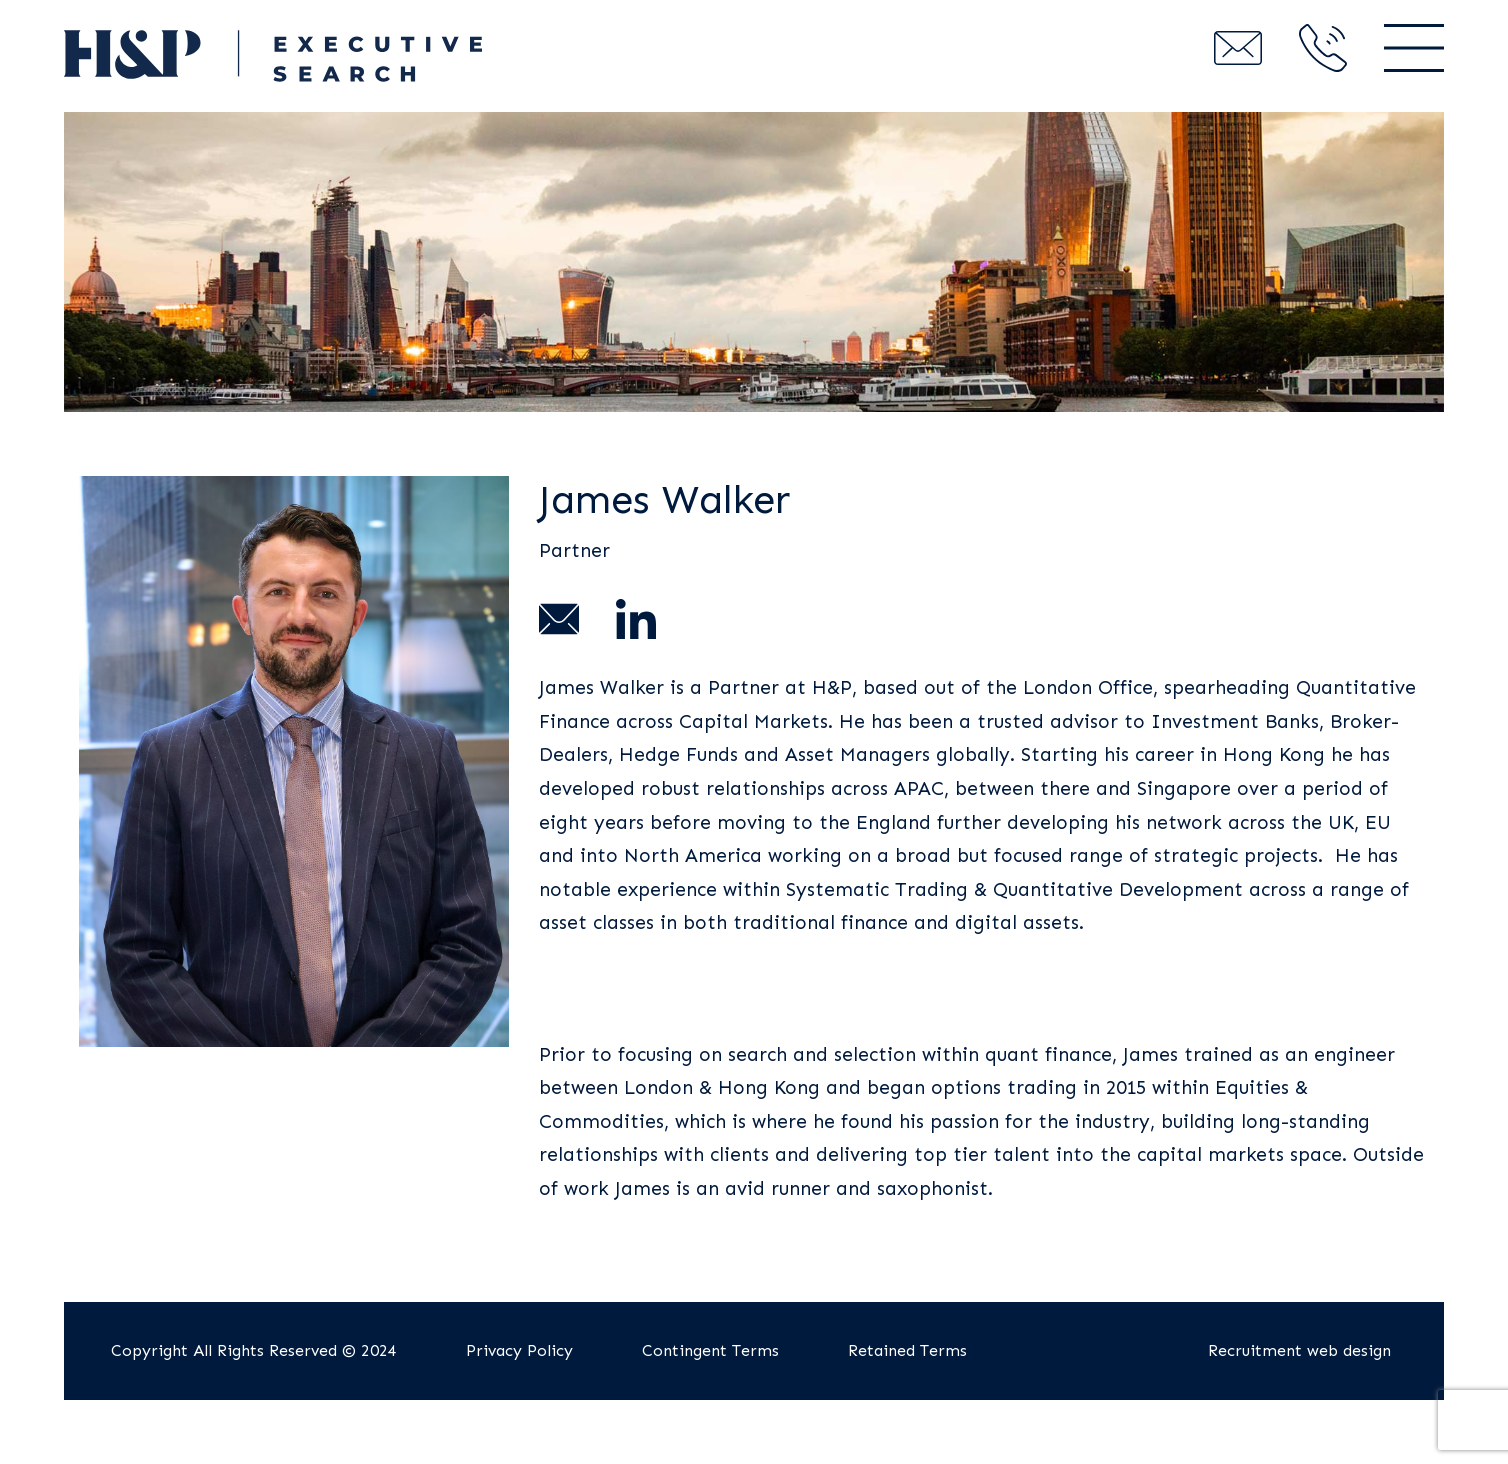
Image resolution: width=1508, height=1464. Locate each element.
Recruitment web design (1299, 1350)
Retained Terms (907, 1350)
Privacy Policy (519, 1350)
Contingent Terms (710, 1350)
